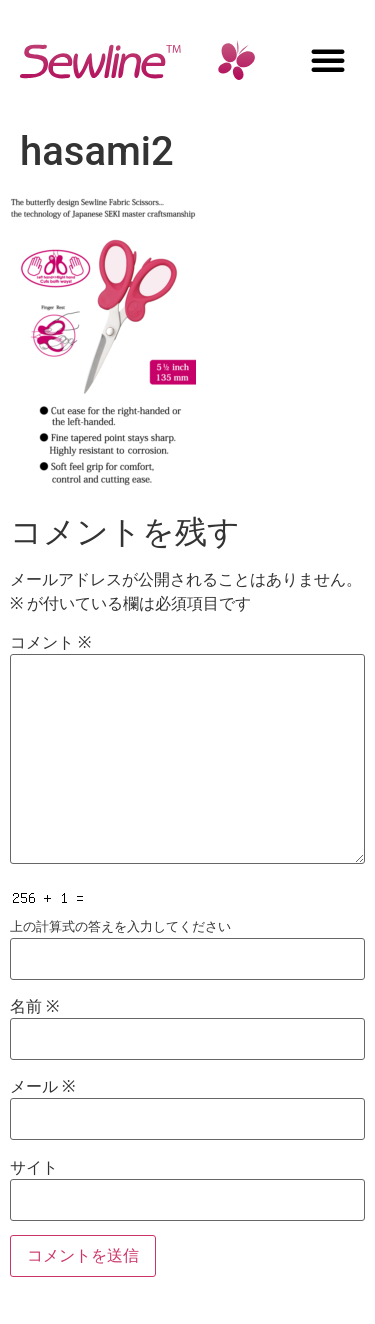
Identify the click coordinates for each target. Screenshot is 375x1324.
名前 (34, 1007)
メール (42, 1087)
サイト (34, 1168)
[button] (328, 60)
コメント (50, 643)
